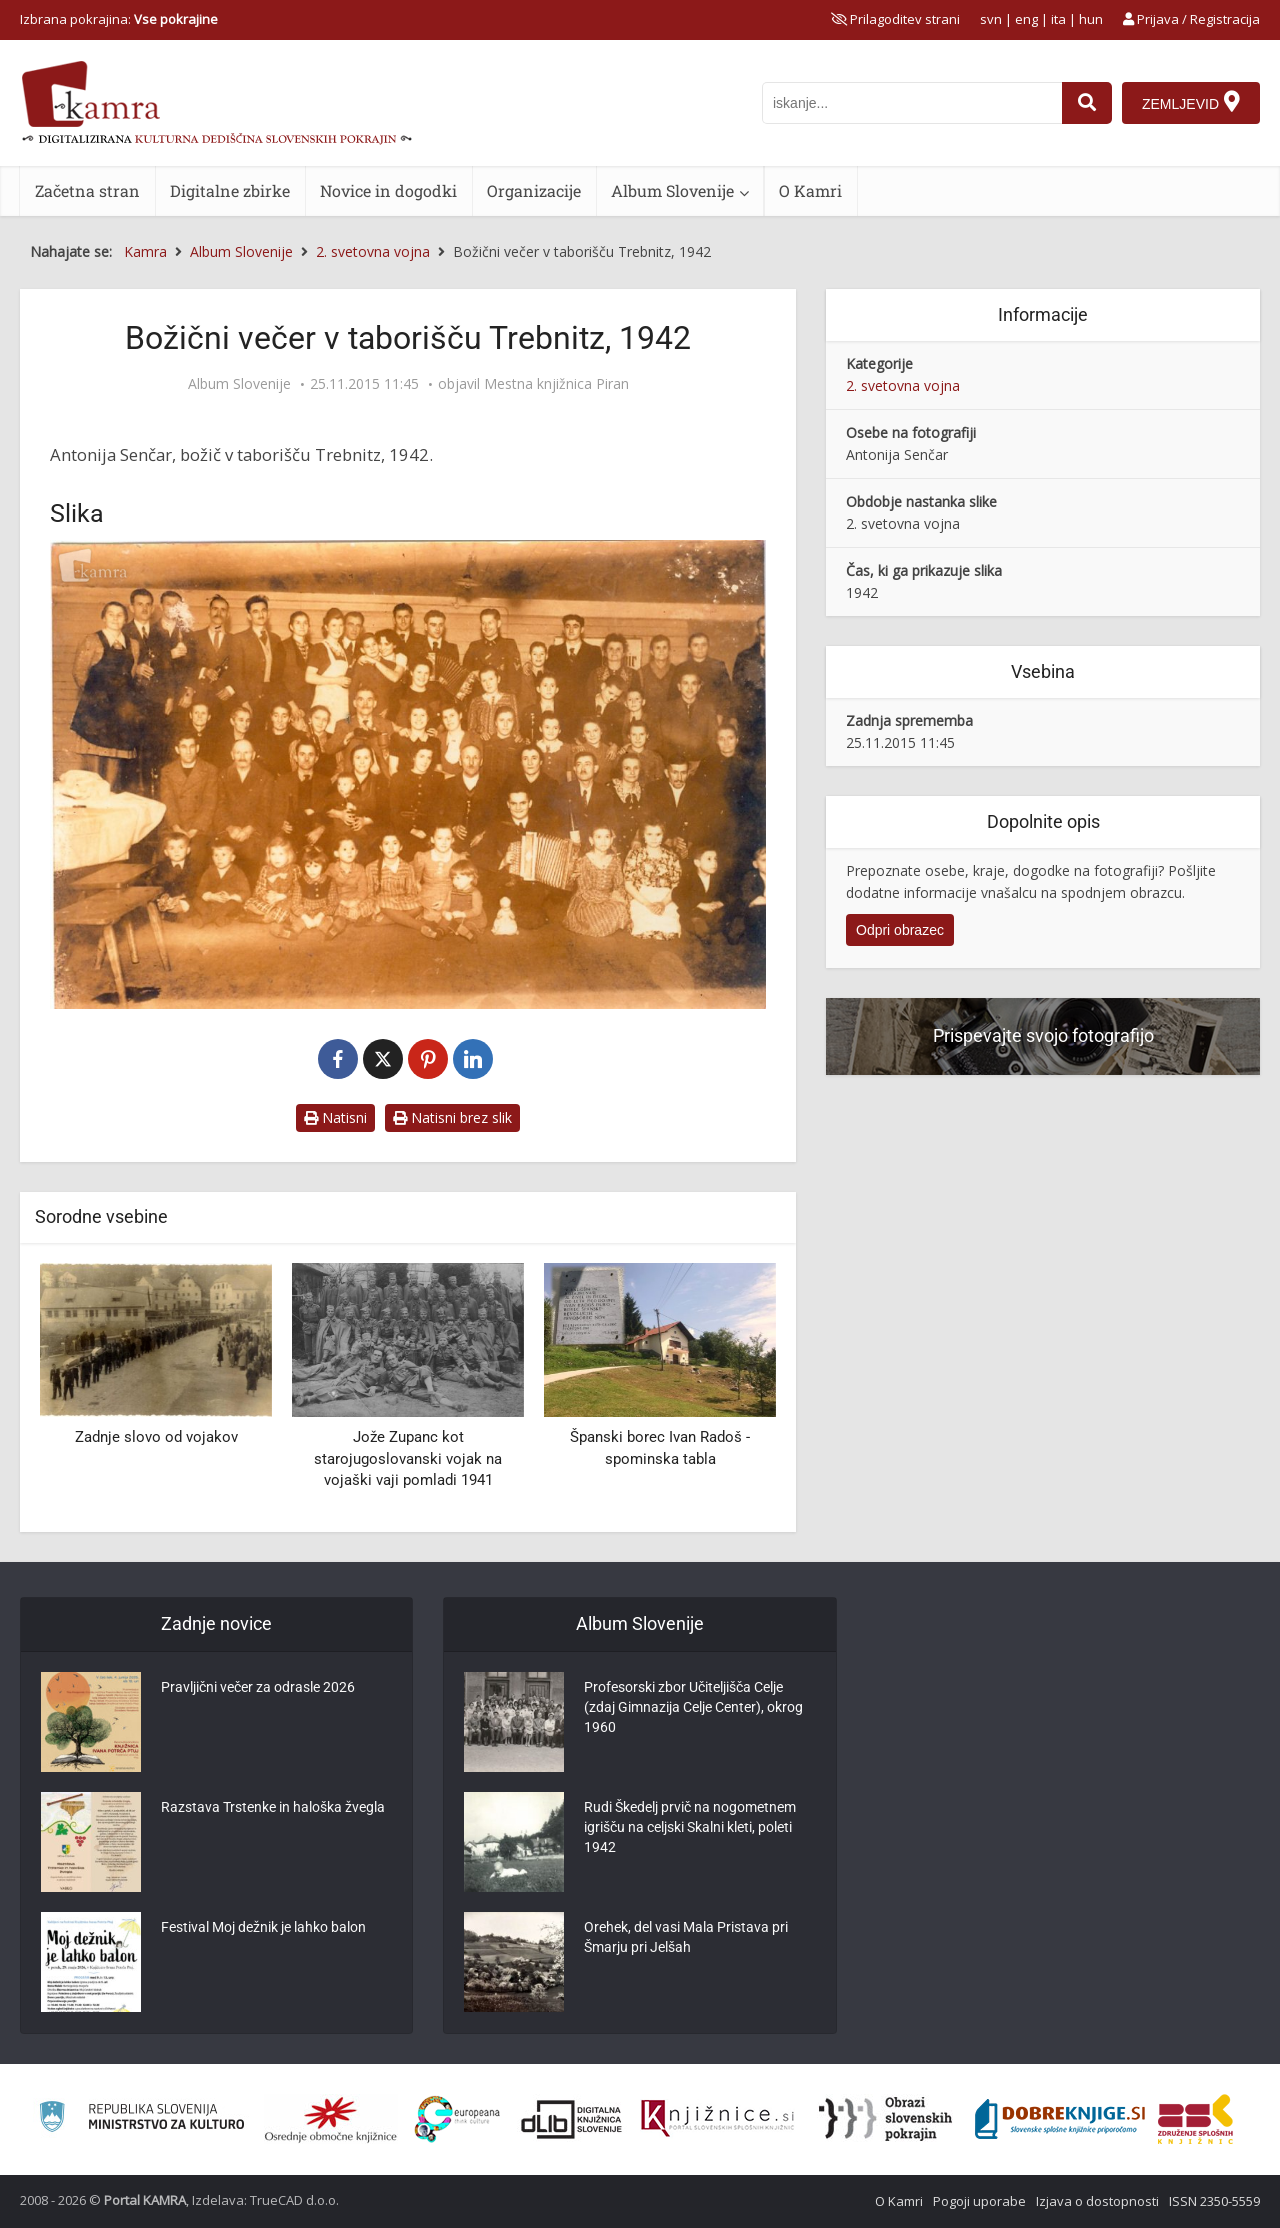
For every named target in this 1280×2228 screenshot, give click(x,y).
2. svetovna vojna (903, 385)
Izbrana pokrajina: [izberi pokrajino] (119, 19)
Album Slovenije (672, 190)
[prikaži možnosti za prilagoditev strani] (895, 19)
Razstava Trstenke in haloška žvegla (273, 1807)
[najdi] (1087, 103)
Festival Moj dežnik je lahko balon (263, 1927)
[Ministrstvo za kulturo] (141, 2119)
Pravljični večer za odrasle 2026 (258, 1687)
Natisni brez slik (452, 1117)
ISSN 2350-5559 (1214, 2201)
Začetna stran (87, 190)
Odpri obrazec (900, 930)
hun (1091, 19)
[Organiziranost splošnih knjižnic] (331, 2119)
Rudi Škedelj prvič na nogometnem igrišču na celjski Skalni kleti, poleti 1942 (690, 1827)
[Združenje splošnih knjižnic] (1195, 2119)
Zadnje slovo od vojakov (156, 1437)
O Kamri (810, 190)
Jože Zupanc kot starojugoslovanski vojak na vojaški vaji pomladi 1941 (408, 1458)
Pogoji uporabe (979, 2201)
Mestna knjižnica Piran (556, 384)
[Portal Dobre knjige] (1060, 2119)
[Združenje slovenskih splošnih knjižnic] (717, 2119)
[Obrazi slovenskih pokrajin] (885, 2119)
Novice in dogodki (388, 190)
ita (1058, 19)
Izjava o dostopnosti (1097, 2201)
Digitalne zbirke (230, 190)
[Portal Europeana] (457, 2119)
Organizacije (534, 190)
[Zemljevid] (1191, 103)
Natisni (335, 1117)
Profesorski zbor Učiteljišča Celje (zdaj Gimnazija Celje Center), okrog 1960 (693, 1707)
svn (991, 19)
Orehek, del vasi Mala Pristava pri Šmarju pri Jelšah (686, 1937)
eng (1026, 19)
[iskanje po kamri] (912, 103)
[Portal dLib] (572, 2119)
